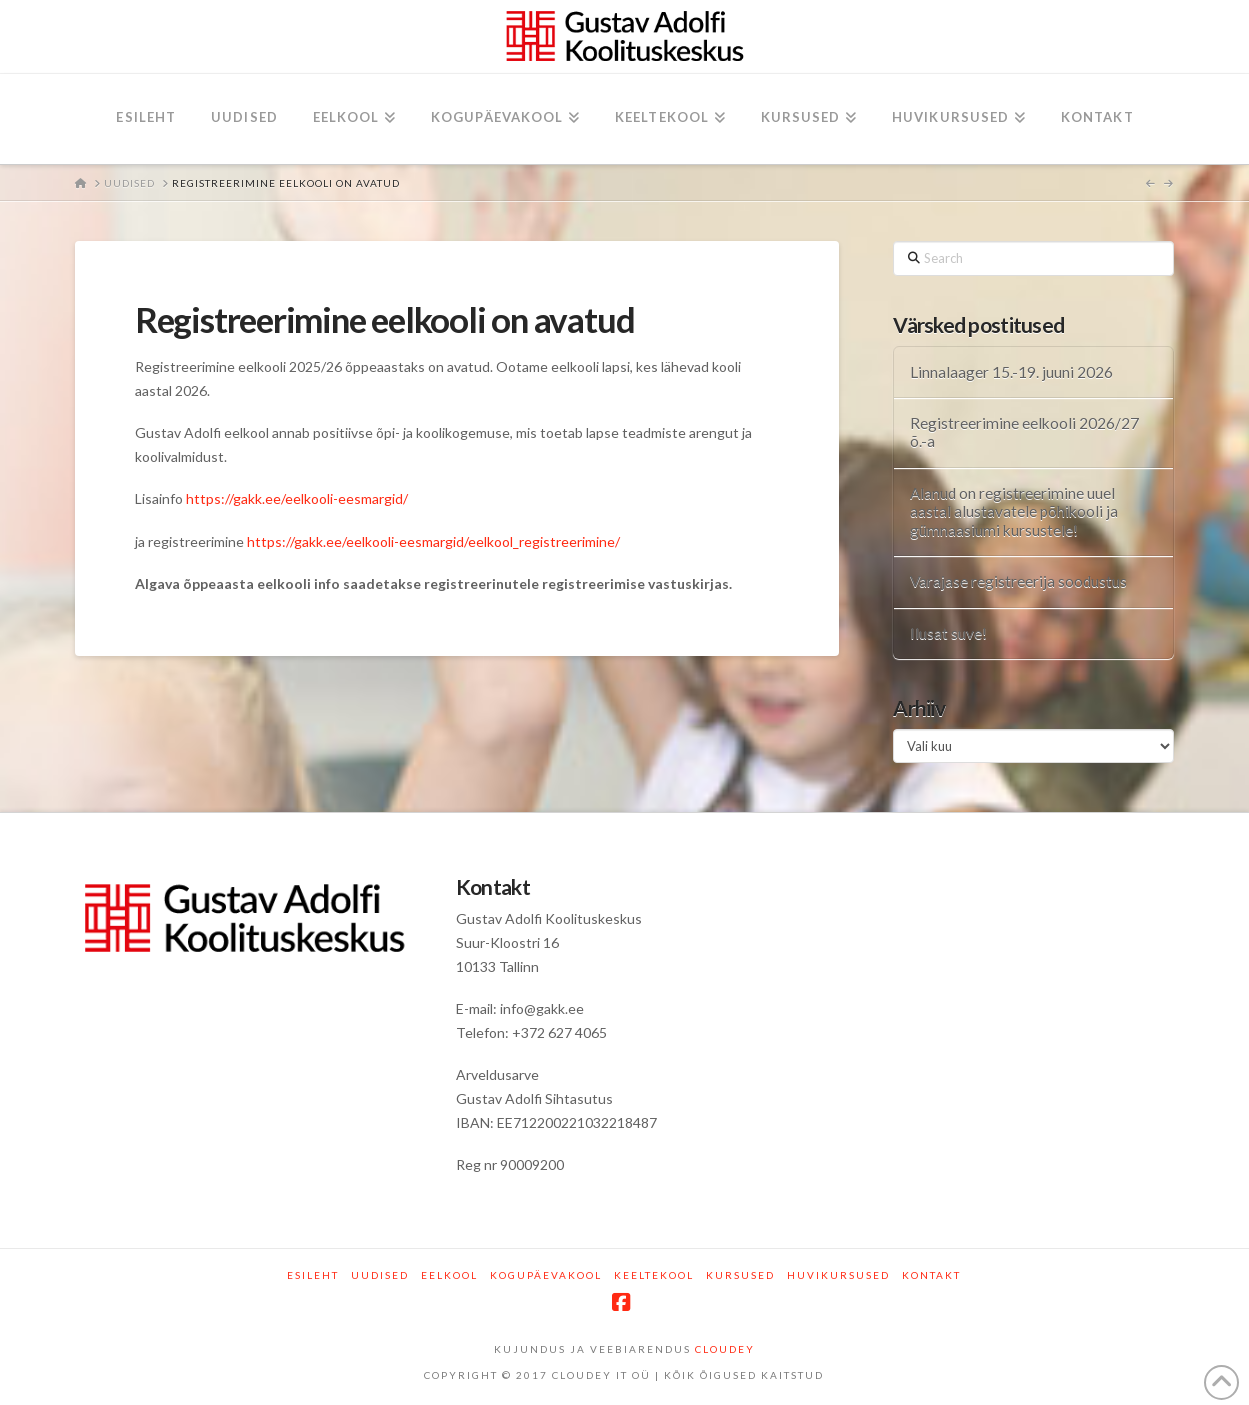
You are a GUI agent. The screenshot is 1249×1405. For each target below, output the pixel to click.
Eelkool (449, 1275)
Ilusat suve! (948, 633)
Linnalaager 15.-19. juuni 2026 (1011, 372)
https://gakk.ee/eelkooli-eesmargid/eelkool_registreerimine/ (433, 541)
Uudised (380, 1275)
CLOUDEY (725, 1349)
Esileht (313, 1275)
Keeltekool (654, 1275)
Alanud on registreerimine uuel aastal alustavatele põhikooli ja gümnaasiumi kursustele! (1014, 511)
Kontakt (931, 1275)
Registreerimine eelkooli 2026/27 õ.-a (1024, 432)
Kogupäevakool (546, 1275)
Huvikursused (838, 1275)
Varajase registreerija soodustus (1018, 581)
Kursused (740, 1275)
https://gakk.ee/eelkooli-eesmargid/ (298, 498)
